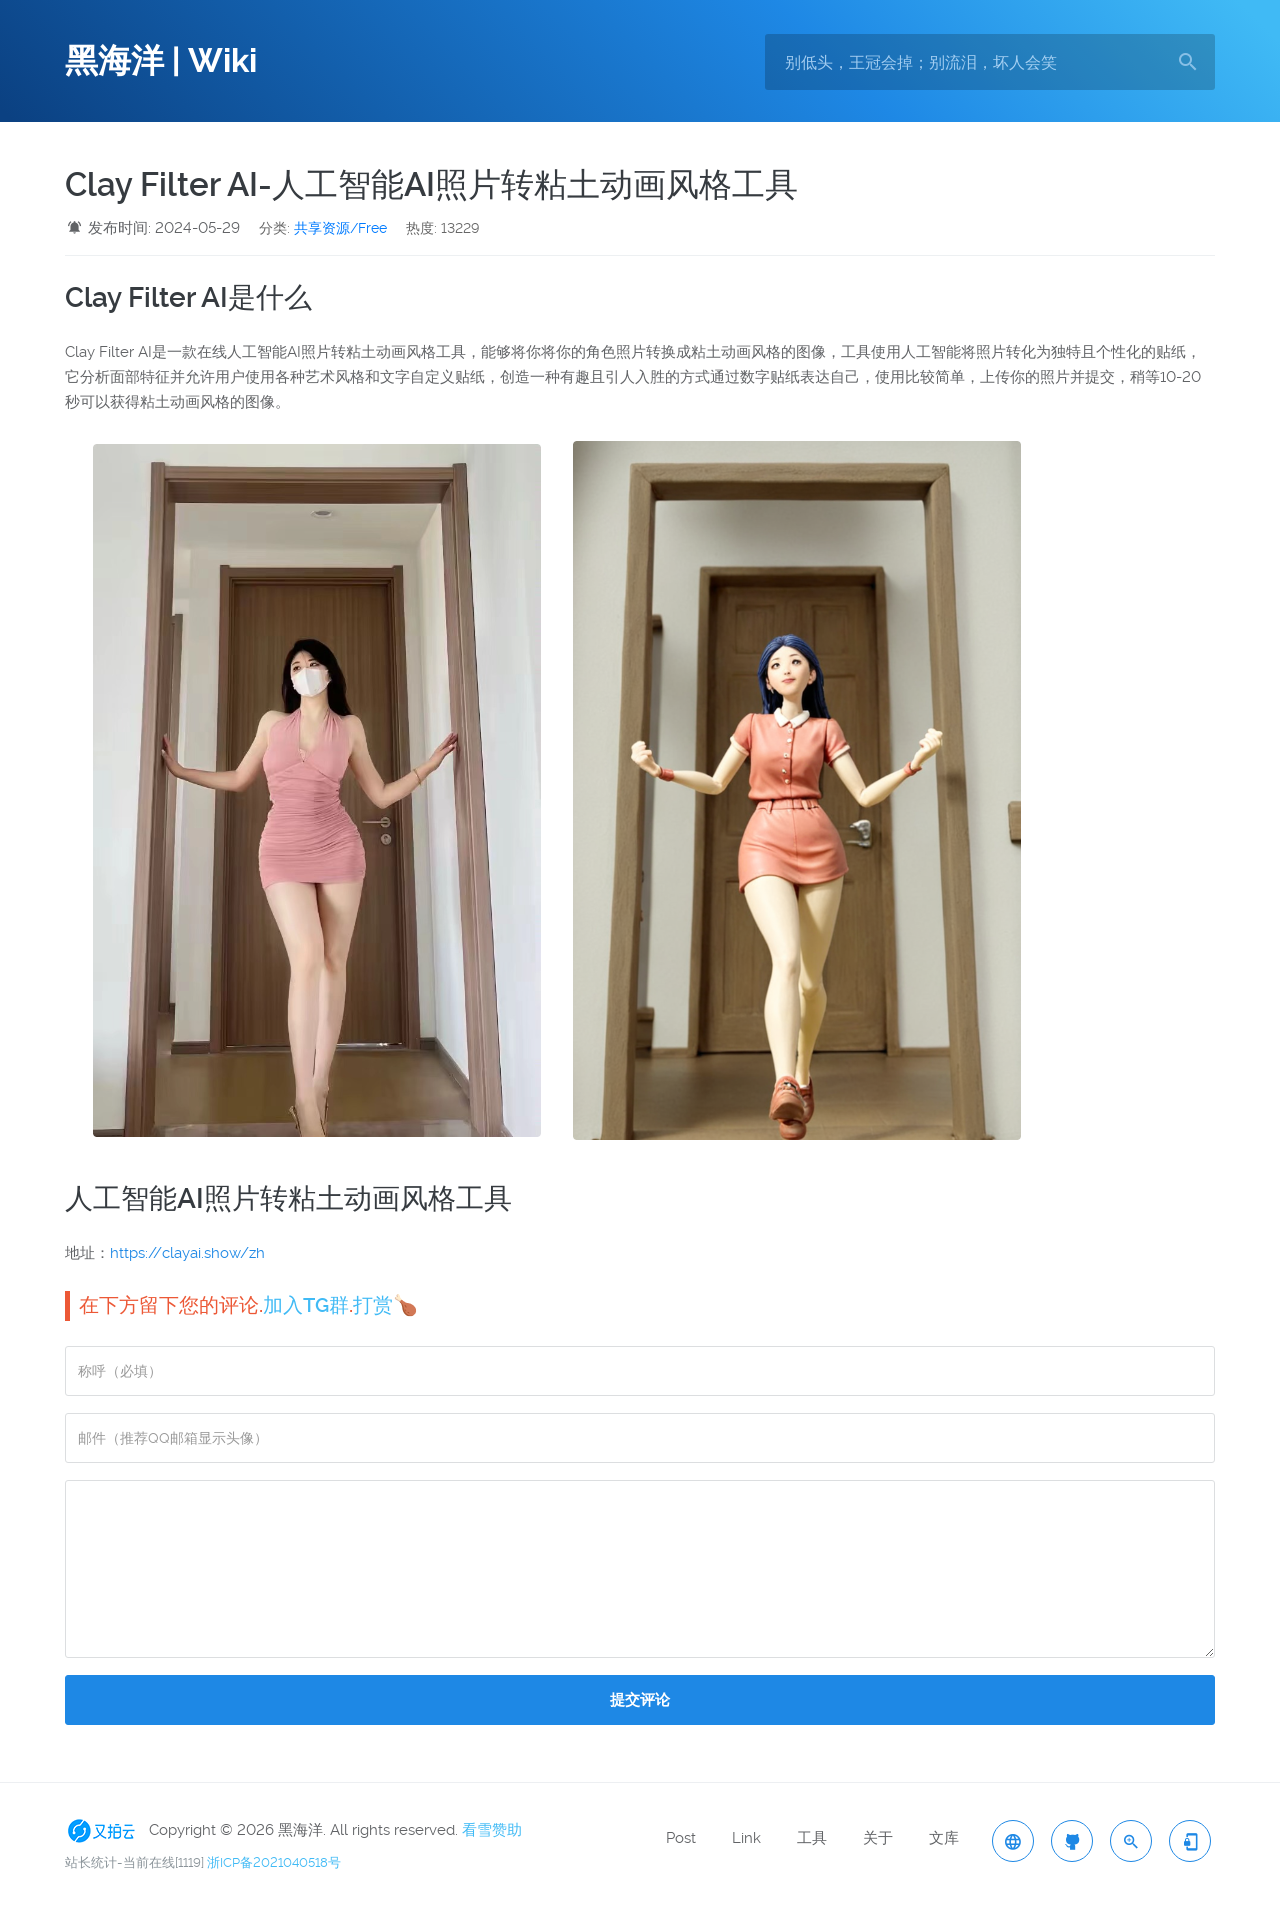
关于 (878, 1838)
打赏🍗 (385, 1305)
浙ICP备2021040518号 (274, 1862)
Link (746, 1838)
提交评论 (640, 1700)
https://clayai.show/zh (187, 1253)
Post (681, 1838)
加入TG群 (306, 1305)
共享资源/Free (340, 228)
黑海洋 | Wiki (161, 61)
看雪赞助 (492, 1830)
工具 (812, 1838)
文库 (944, 1838)
